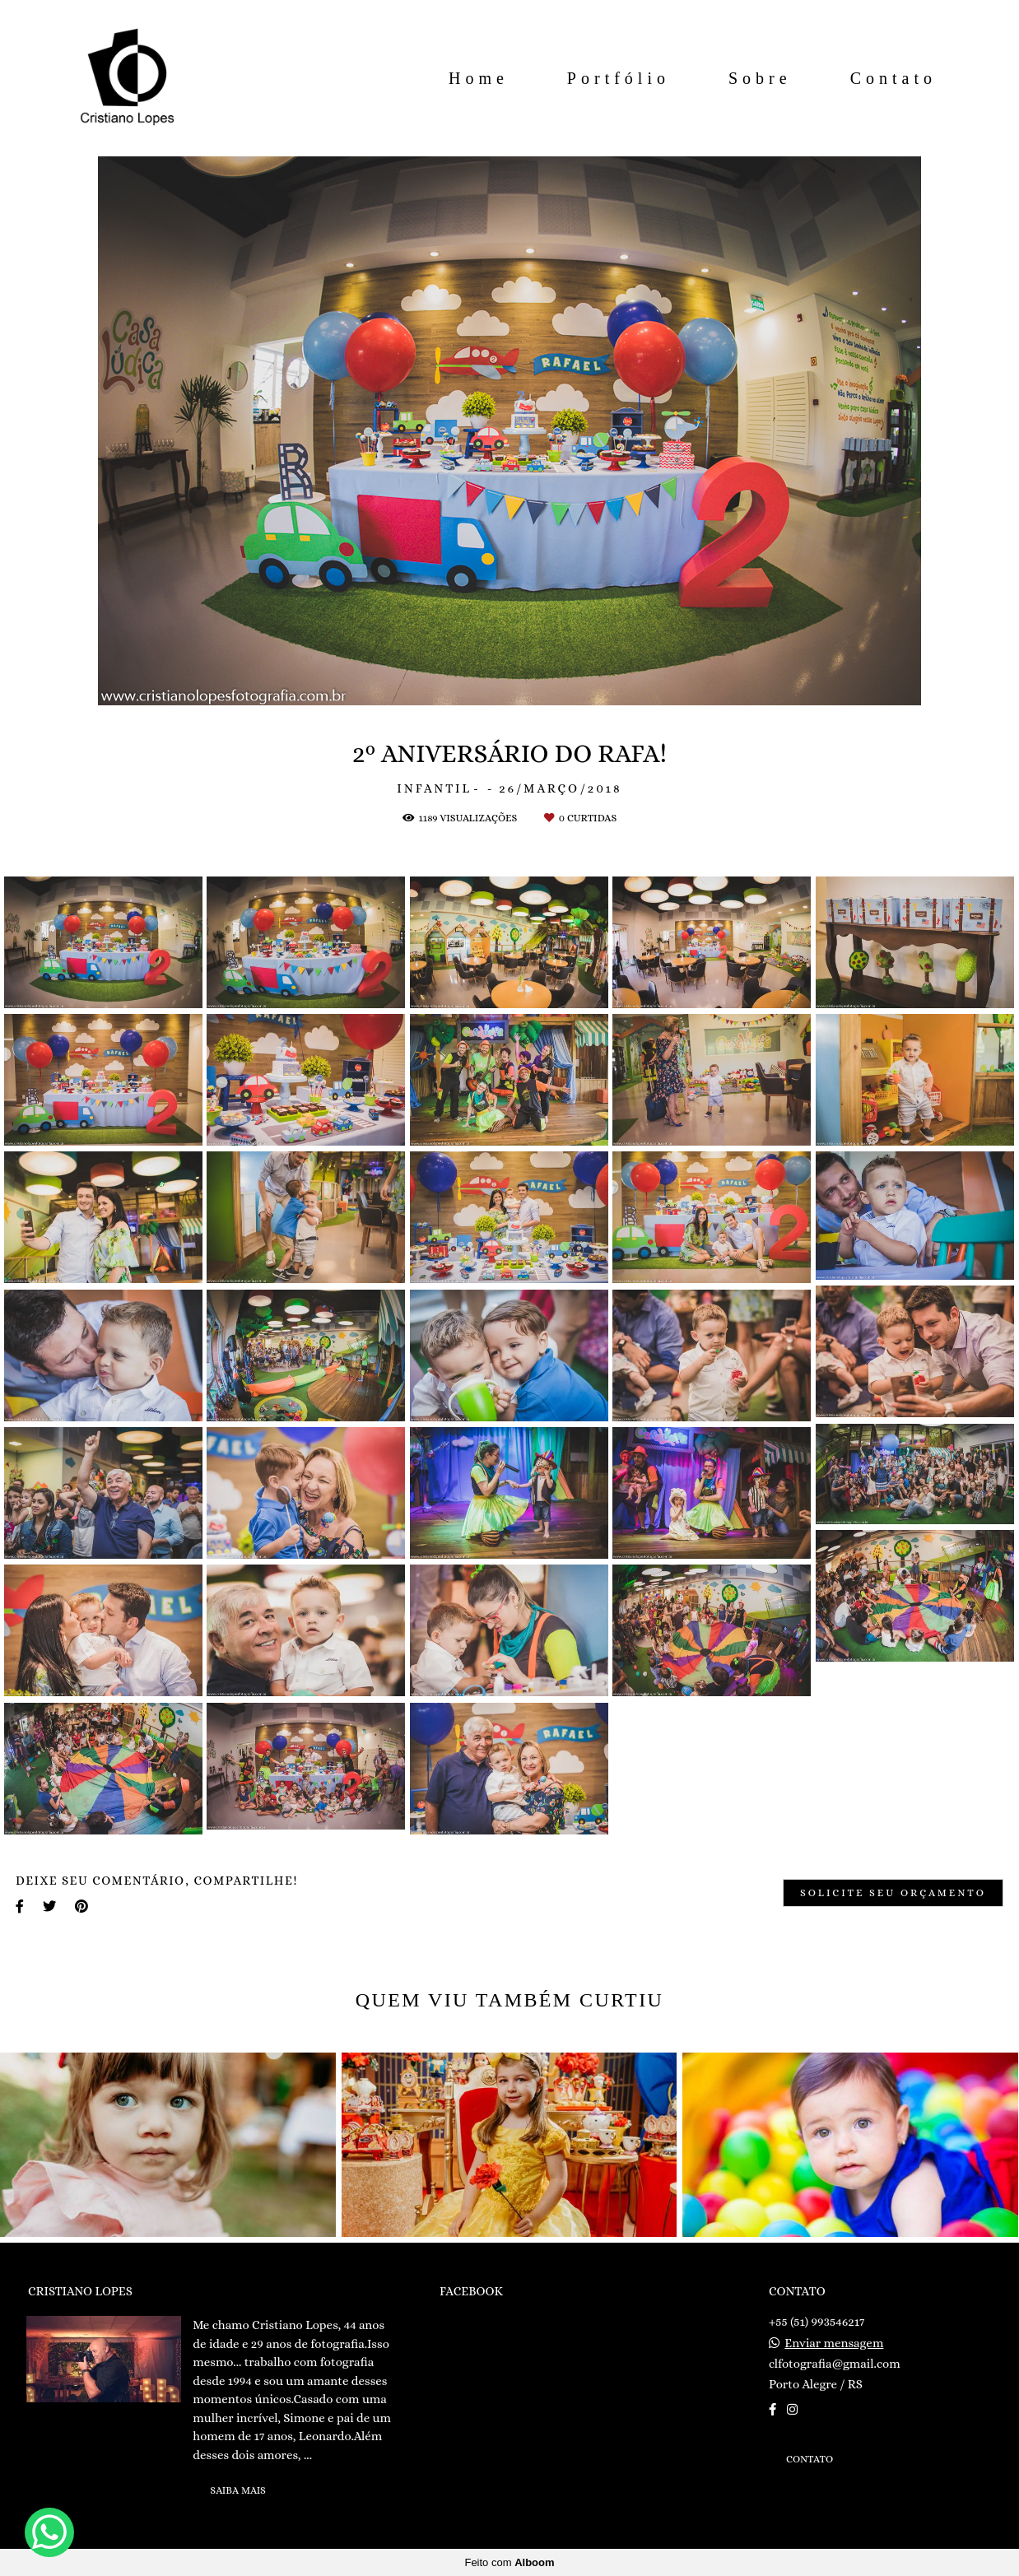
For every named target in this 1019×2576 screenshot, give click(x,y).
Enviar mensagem (833, 2343)
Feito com (509, 2562)
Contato (893, 78)
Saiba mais (238, 2490)
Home (479, 78)
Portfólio (618, 78)
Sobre (760, 78)
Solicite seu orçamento (893, 1893)
